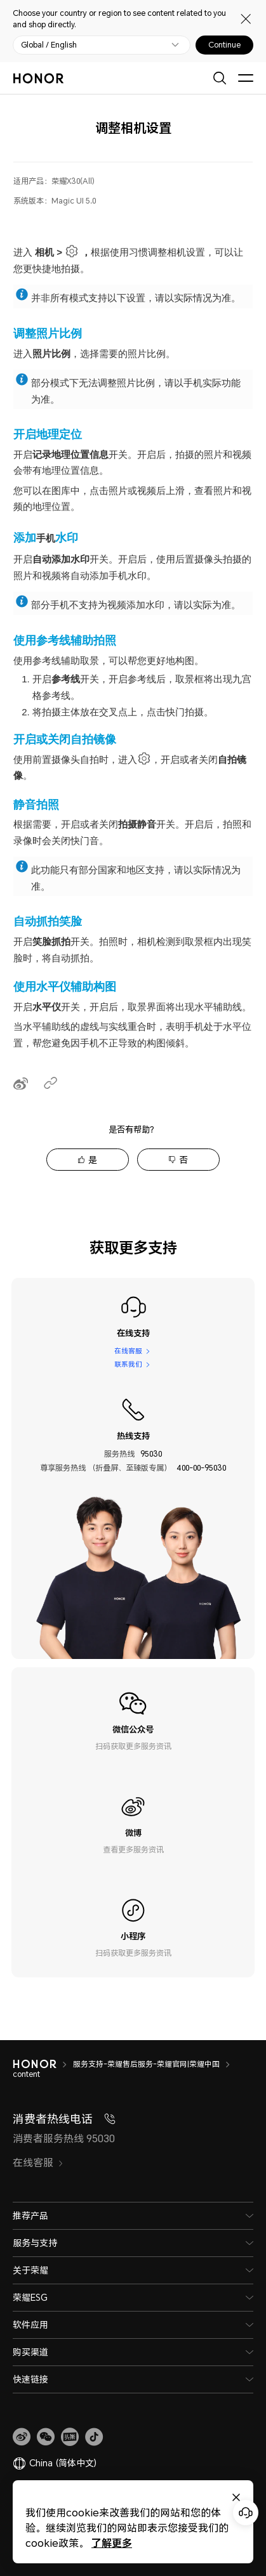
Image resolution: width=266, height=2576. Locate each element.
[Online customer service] (245, 2512)
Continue (224, 45)
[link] (21, 2437)
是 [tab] (92, 1159)
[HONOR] (43, 2064)
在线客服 (127, 1350)
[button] (46, 2437)
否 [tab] (183, 1159)
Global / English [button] (49, 45)
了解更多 (111, 2543)
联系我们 (127, 1364)
